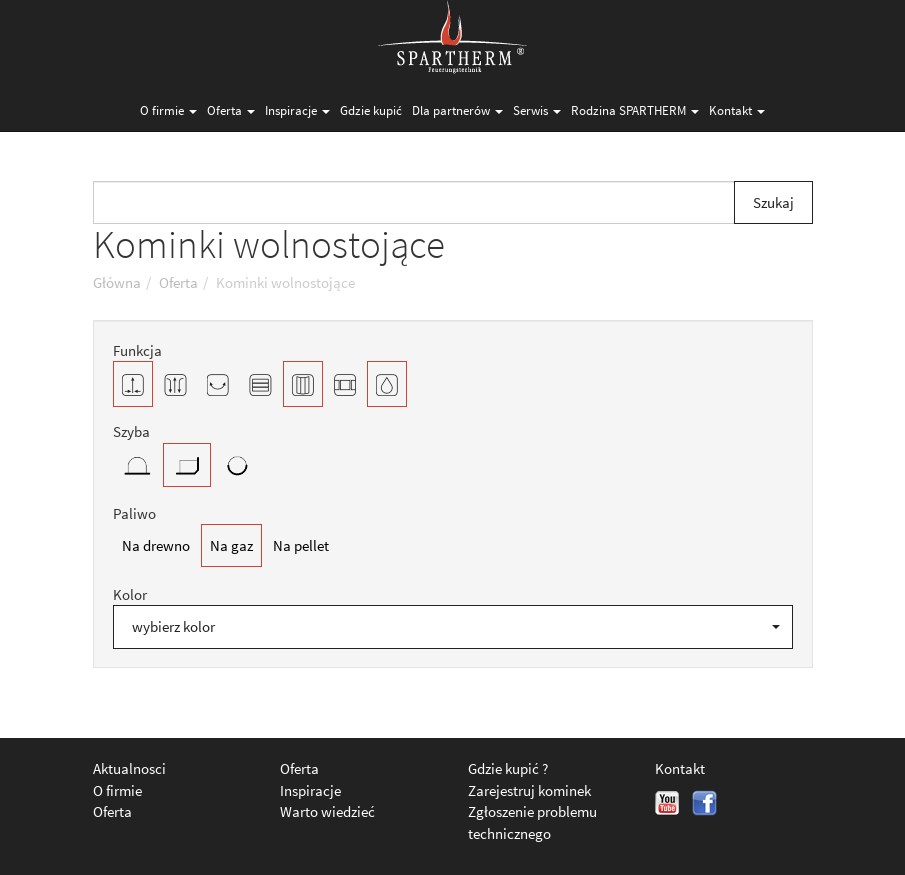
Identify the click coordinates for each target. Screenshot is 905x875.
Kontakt (737, 110)
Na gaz (231, 545)
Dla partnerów (457, 110)
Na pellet (301, 545)
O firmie (168, 110)
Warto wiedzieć (327, 811)
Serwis (537, 110)
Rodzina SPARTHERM (635, 110)
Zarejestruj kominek (529, 790)
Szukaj (773, 202)
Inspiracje (297, 110)
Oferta (231, 110)
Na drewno (156, 545)
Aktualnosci (129, 768)
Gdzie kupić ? (508, 768)
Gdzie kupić (371, 110)
